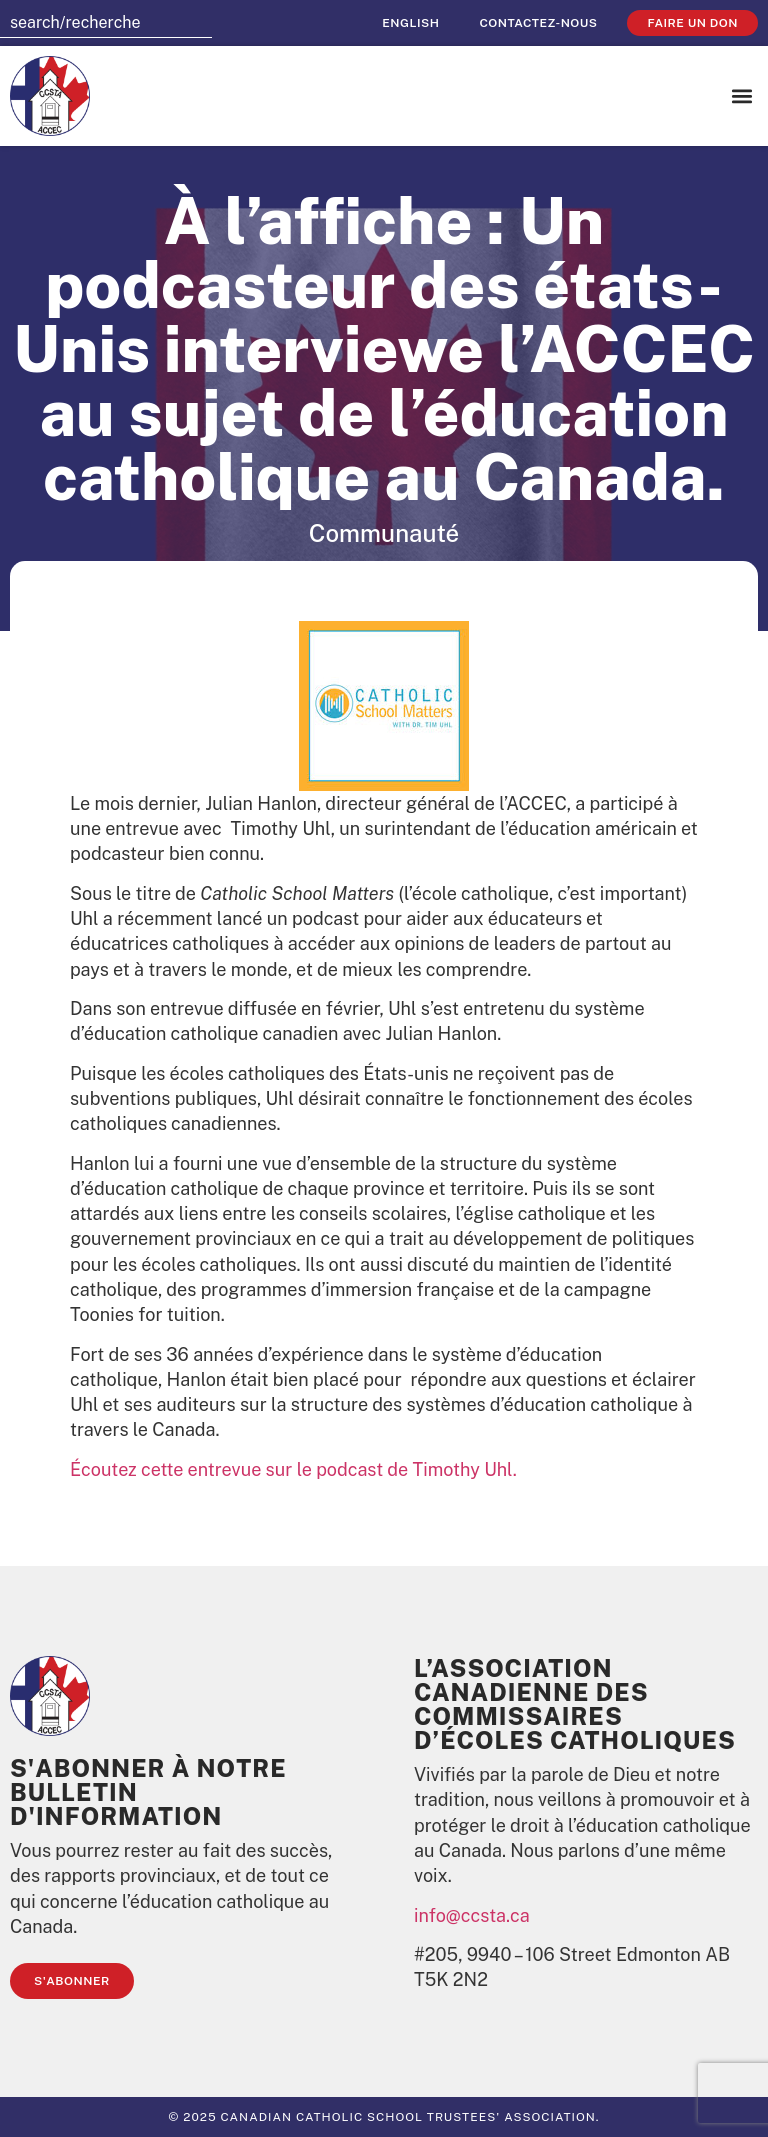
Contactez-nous (538, 23)
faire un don (692, 23)
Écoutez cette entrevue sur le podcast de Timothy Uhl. (293, 1469)
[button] (741, 96)
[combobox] (106, 23)
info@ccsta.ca (472, 1915)
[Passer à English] (410, 23)
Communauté (384, 533)
